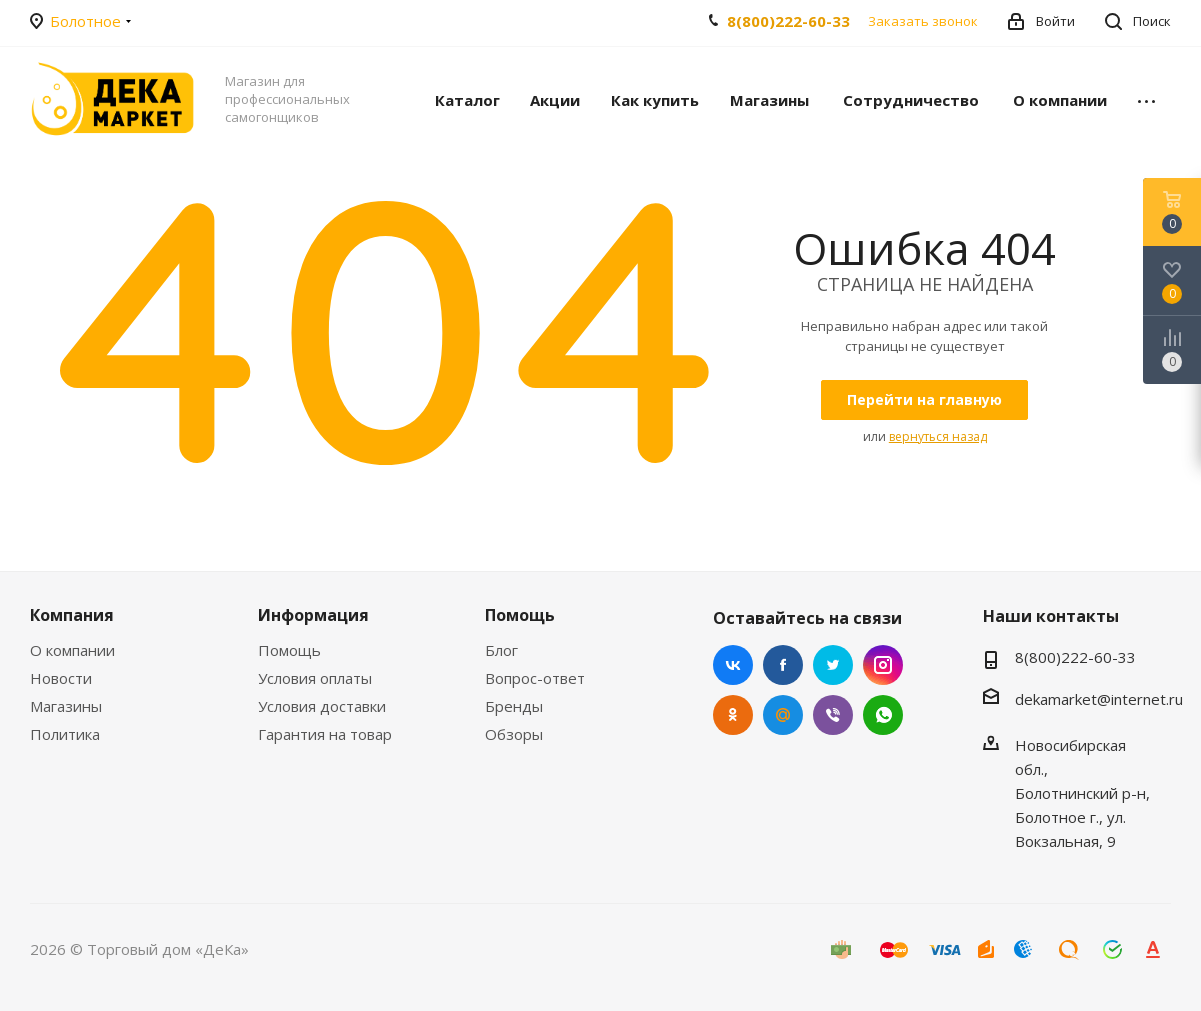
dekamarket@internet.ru (1099, 699)
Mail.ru (783, 715)
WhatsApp (883, 715)
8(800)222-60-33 (788, 21)
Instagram (883, 665)
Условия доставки (322, 706)
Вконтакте (733, 665)
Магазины (66, 706)
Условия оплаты (315, 678)
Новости (61, 678)
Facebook (783, 665)
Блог (501, 650)
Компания (72, 615)
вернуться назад (938, 436)
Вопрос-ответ (535, 678)
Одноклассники (733, 715)
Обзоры (514, 734)
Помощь (289, 650)
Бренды (514, 706)
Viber (833, 715)
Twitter (833, 665)
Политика (65, 734)
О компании (72, 650)
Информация (313, 615)
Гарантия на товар (325, 734)
